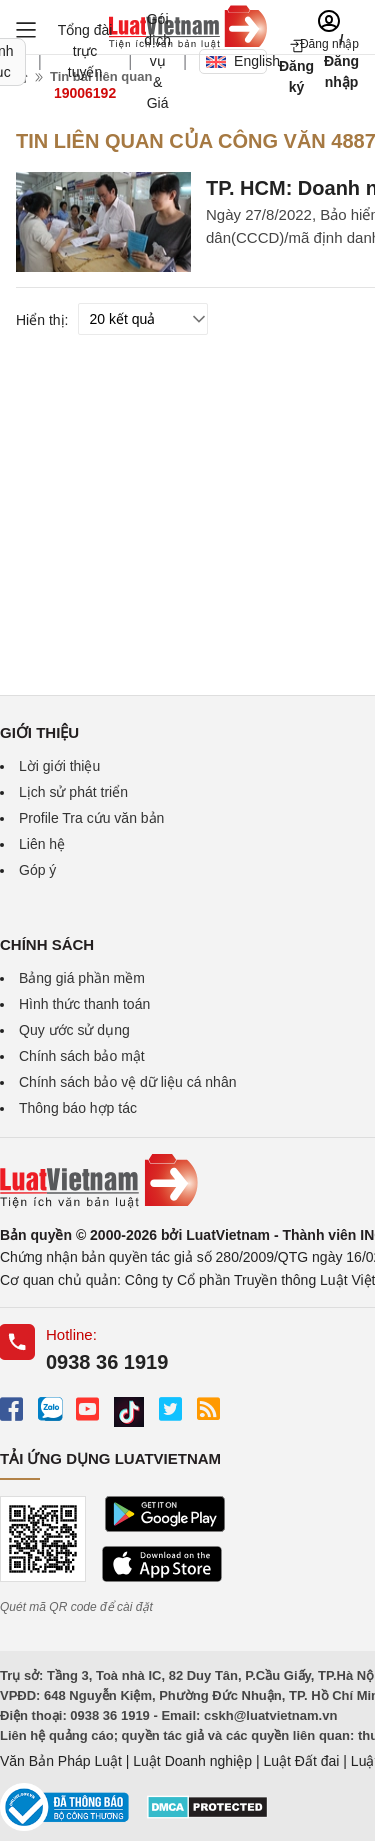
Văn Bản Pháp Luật (61, 1761)
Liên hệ (42, 844)
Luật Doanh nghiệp (192, 1761)
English (236, 61)
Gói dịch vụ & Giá (157, 61)
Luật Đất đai (301, 1761)
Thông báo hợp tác (78, 1108)
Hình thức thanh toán (84, 1004)
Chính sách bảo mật (82, 1056)
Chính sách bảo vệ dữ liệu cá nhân (127, 1082)
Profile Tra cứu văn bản (91, 818)
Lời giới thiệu (59, 766)
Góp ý (37, 870)
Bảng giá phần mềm (82, 978)
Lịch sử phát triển (73, 792)
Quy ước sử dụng (74, 1030)
